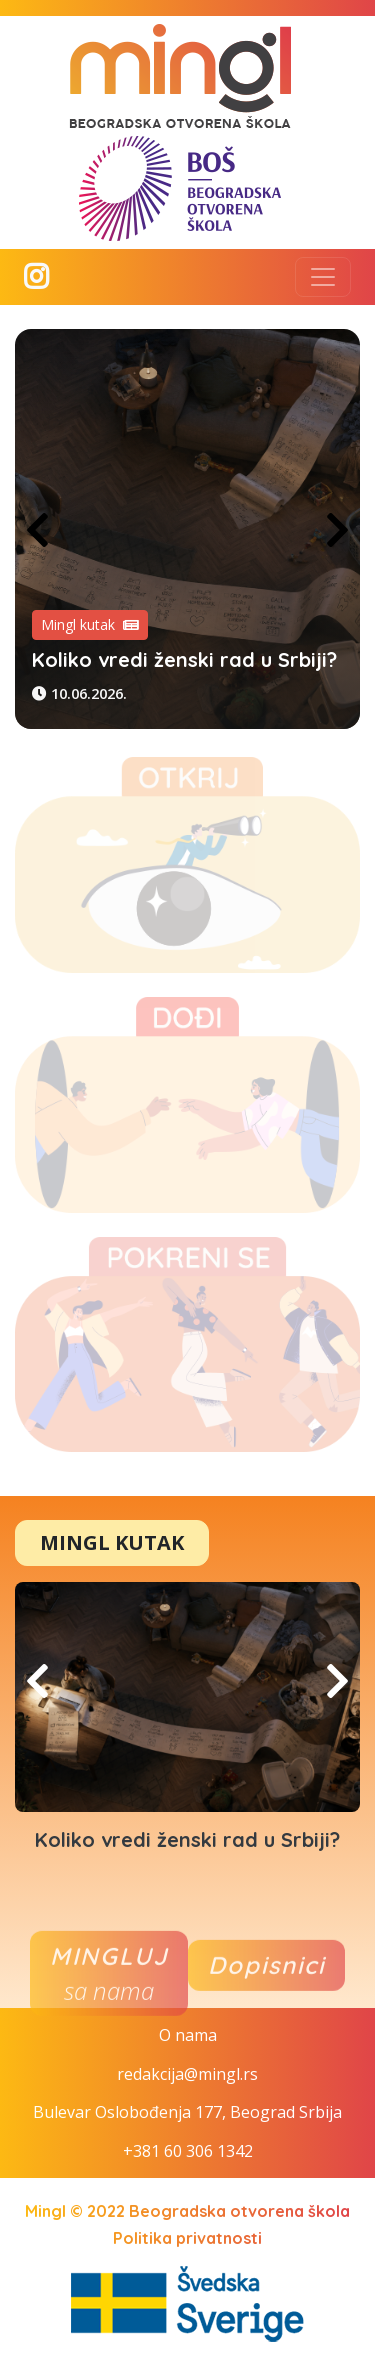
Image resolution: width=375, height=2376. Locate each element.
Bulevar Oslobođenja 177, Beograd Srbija (187, 2112)
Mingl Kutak (112, 1542)
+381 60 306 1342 (188, 2151)
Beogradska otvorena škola (239, 2211)
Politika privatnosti (187, 2238)
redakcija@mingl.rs (187, 2074)
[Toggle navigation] (323, 277)
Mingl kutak (90, 624)
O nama (188, 2035)
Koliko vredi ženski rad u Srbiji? (184, 659)
